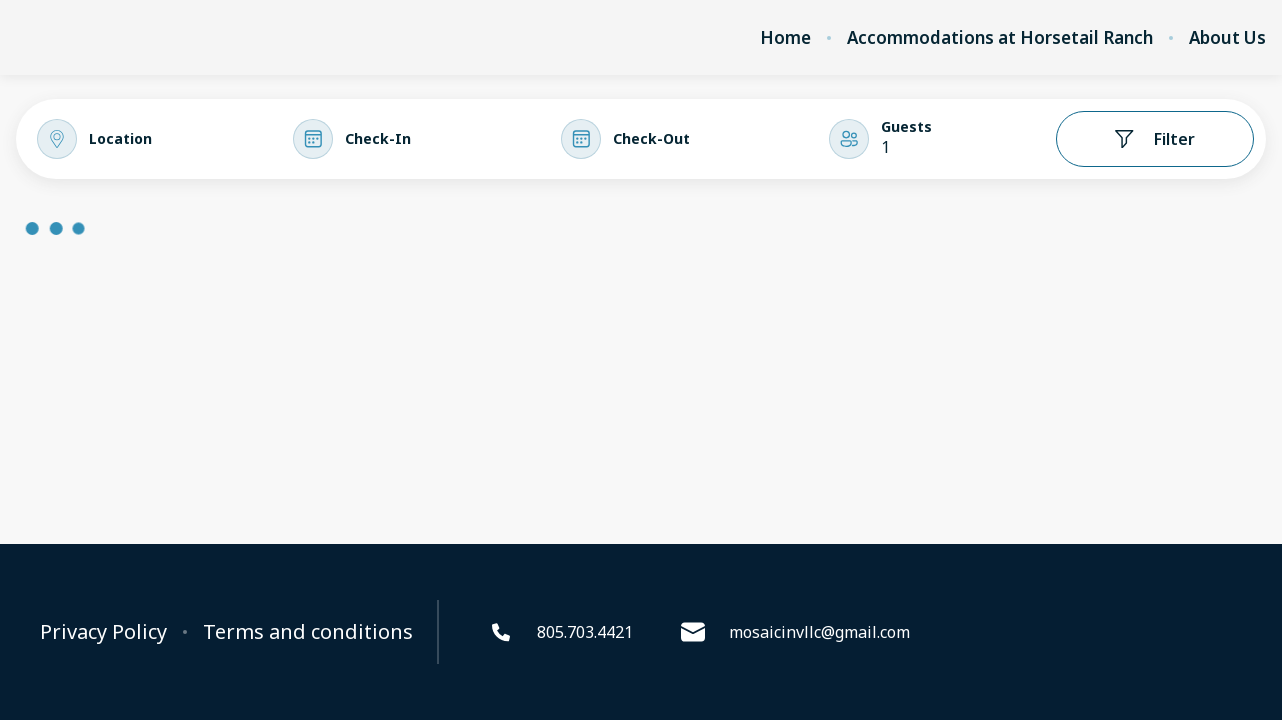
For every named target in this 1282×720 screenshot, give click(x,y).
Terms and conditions (308, 632)
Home (785, 38)
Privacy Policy (103, 632)
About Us (1227, 38)
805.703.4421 (561, 632)
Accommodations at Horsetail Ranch (1000, 38)
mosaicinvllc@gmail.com (795, 632)
